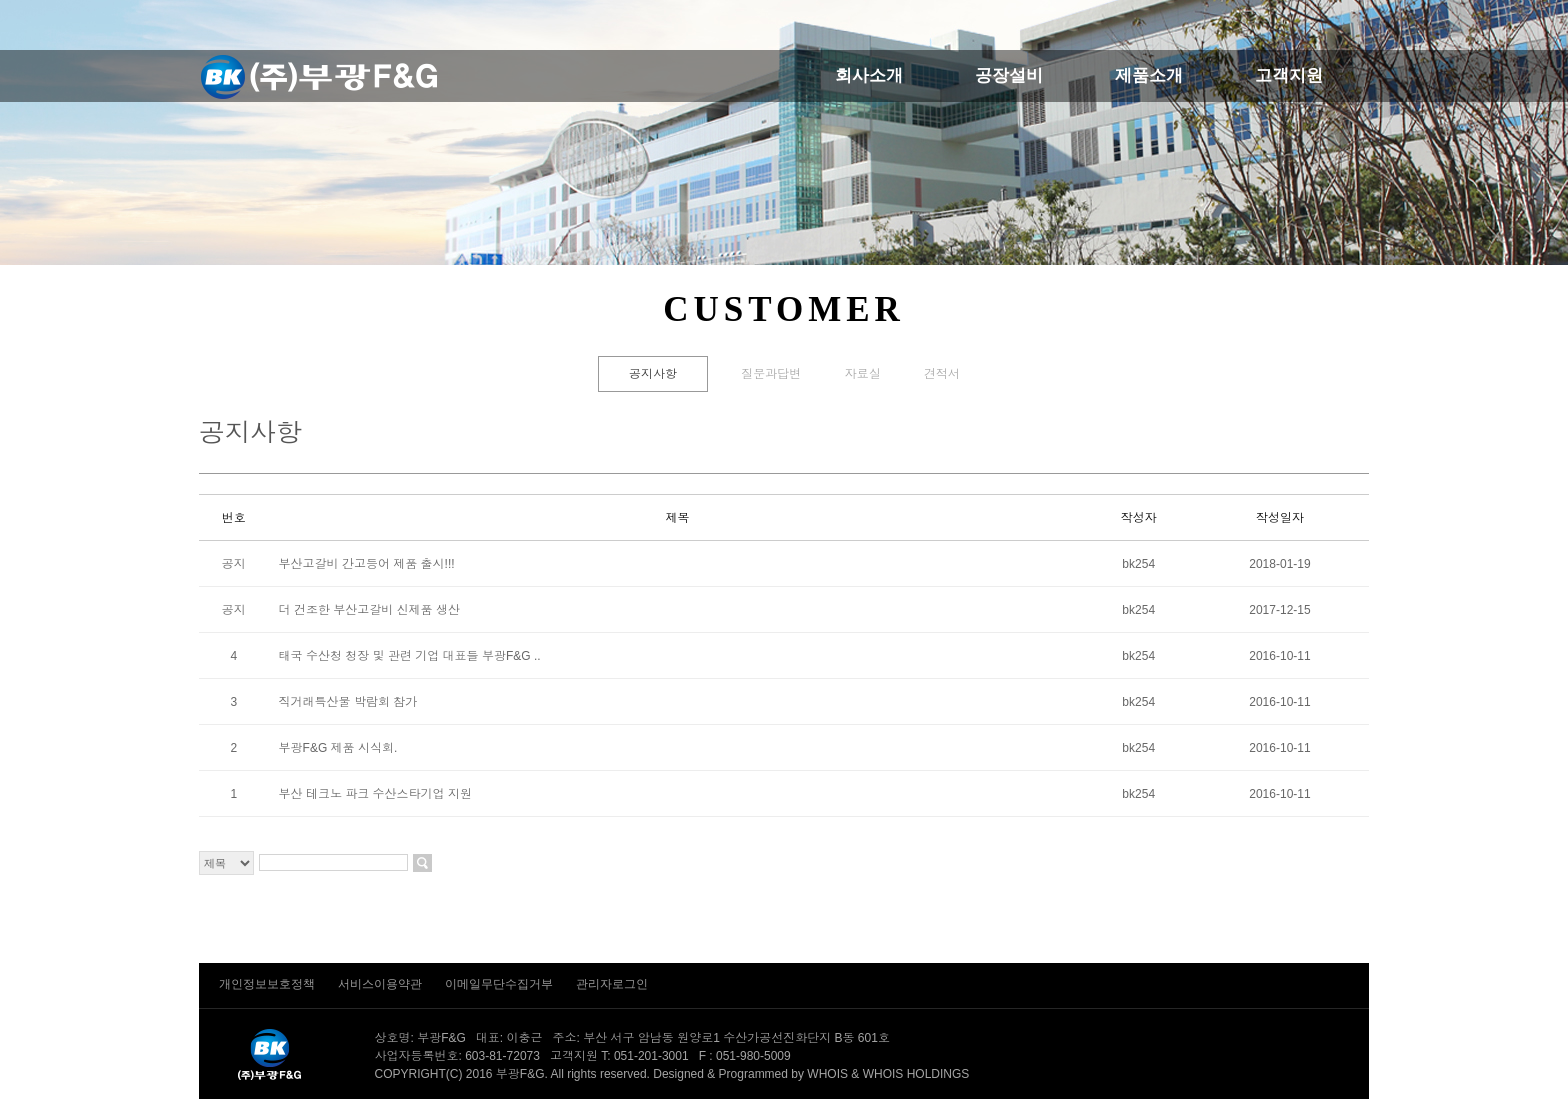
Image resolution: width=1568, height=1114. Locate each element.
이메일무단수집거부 (500, 984)
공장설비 (1009, 75)
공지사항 (653, 374)
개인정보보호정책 (268, 984)
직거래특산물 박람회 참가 (348, 702)
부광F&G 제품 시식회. (338, 748)
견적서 (942, 374)
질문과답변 (771, 374)
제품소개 (1149, 75)
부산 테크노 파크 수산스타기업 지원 (375, 794)
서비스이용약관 (381, 984)
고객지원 (1289, 75)
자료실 (863, 374)
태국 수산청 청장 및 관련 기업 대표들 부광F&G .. (410, 656)
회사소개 (869, 75)
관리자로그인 (612, 984)
